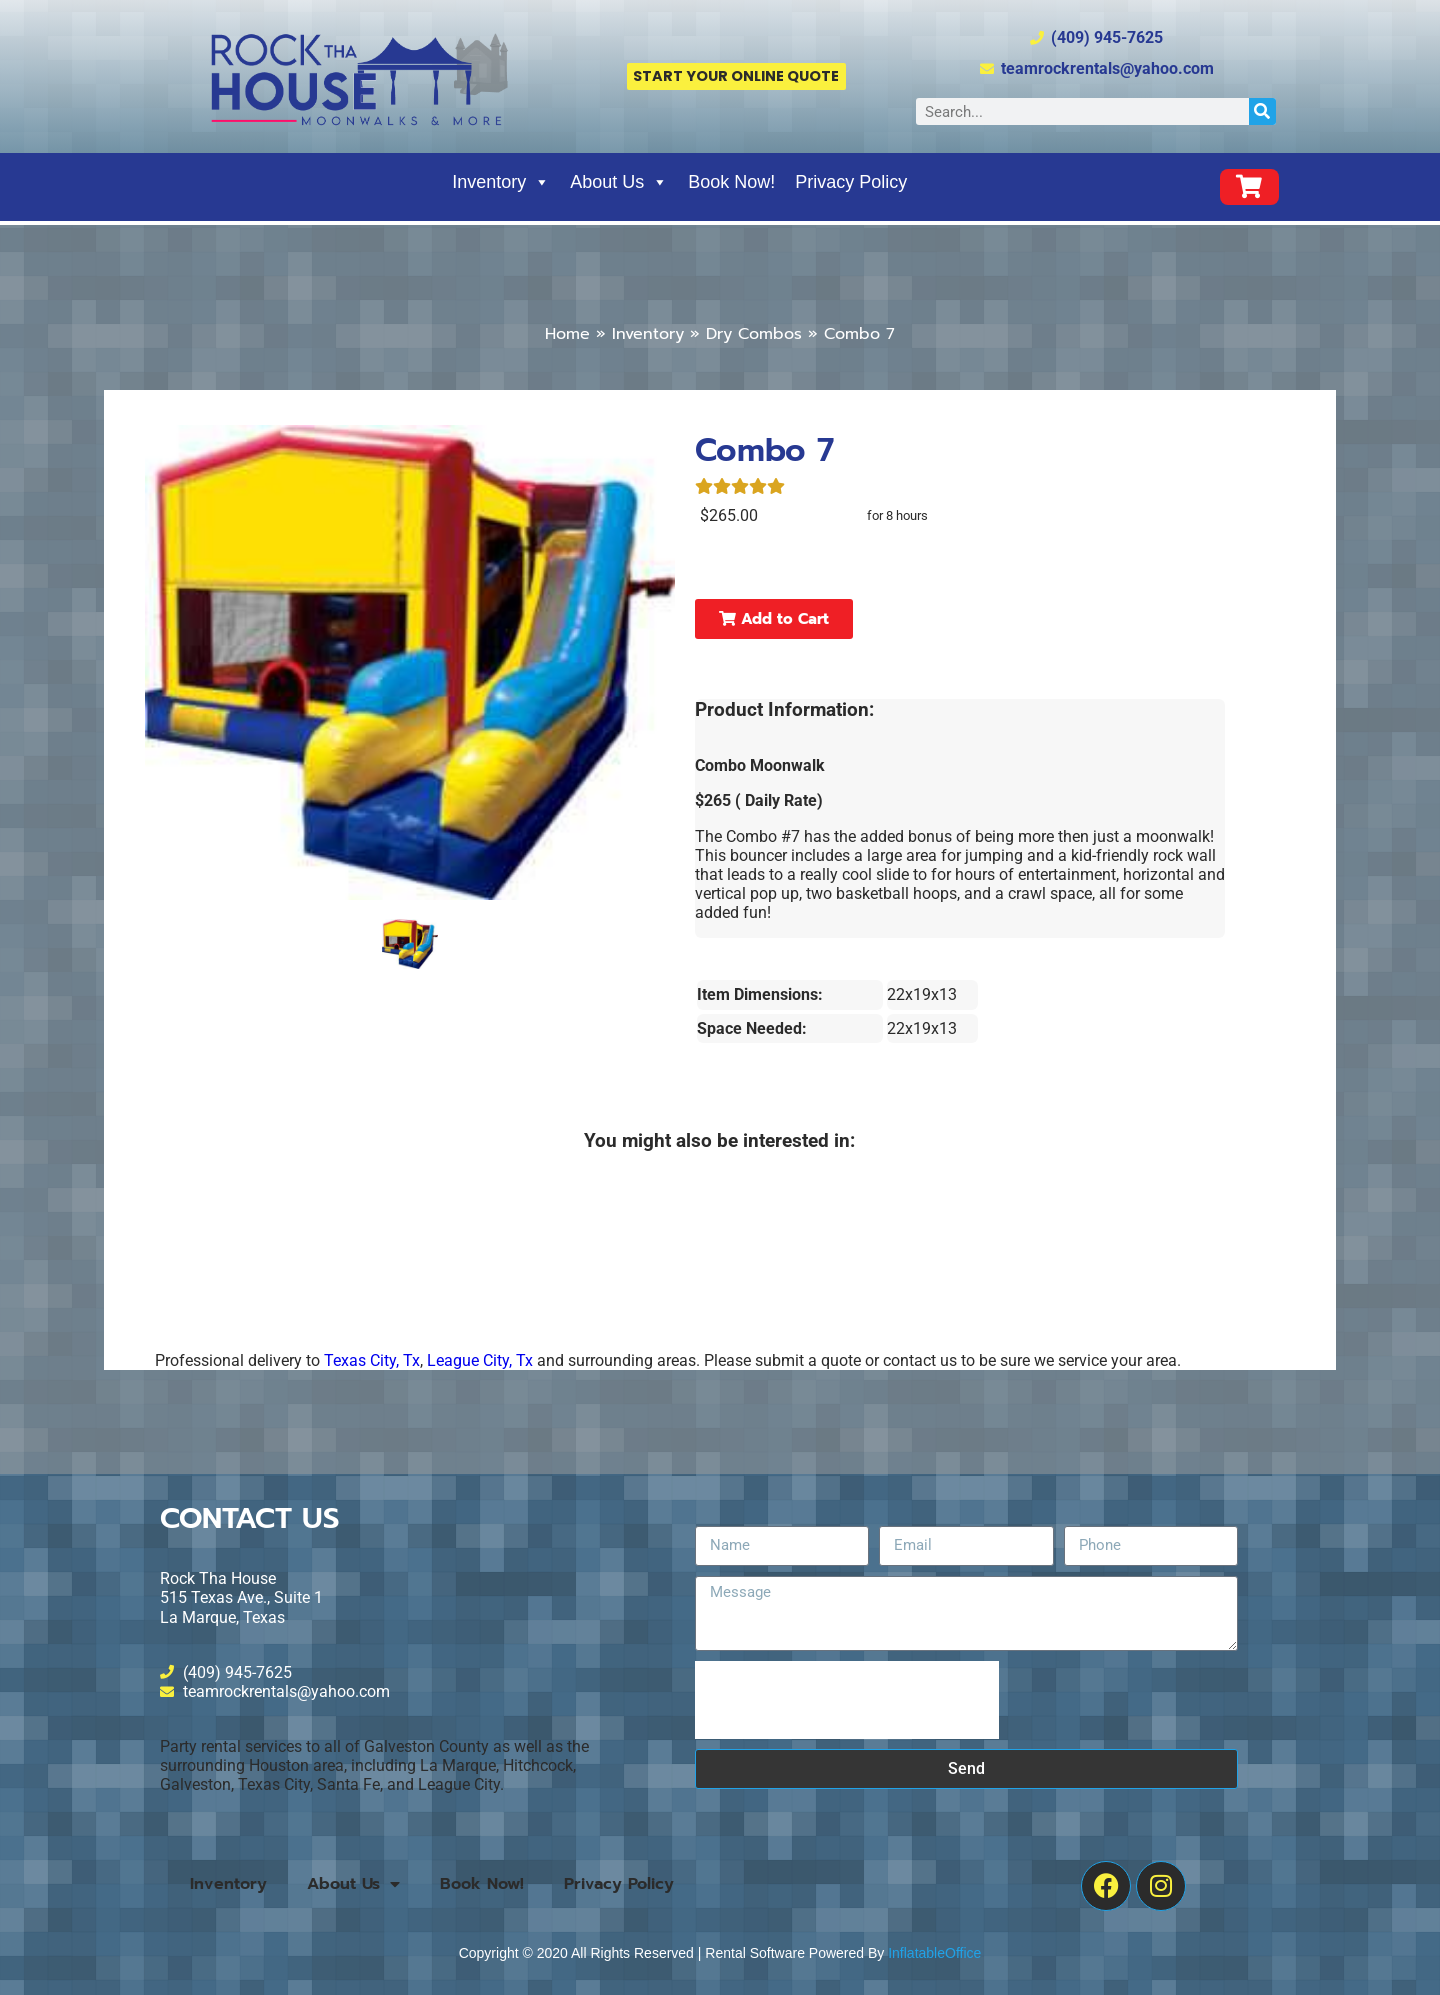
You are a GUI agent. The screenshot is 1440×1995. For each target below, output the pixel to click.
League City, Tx (480, 1360)
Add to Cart (774, 619)
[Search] (1262, 111)
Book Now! (731, 182)
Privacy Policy (851, 182)
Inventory (501, 182)
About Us (619, 182)
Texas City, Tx (372, 1360)
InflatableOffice (934, 1953)
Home (567, 334)
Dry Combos (754, 334)
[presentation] (847, 1700)
